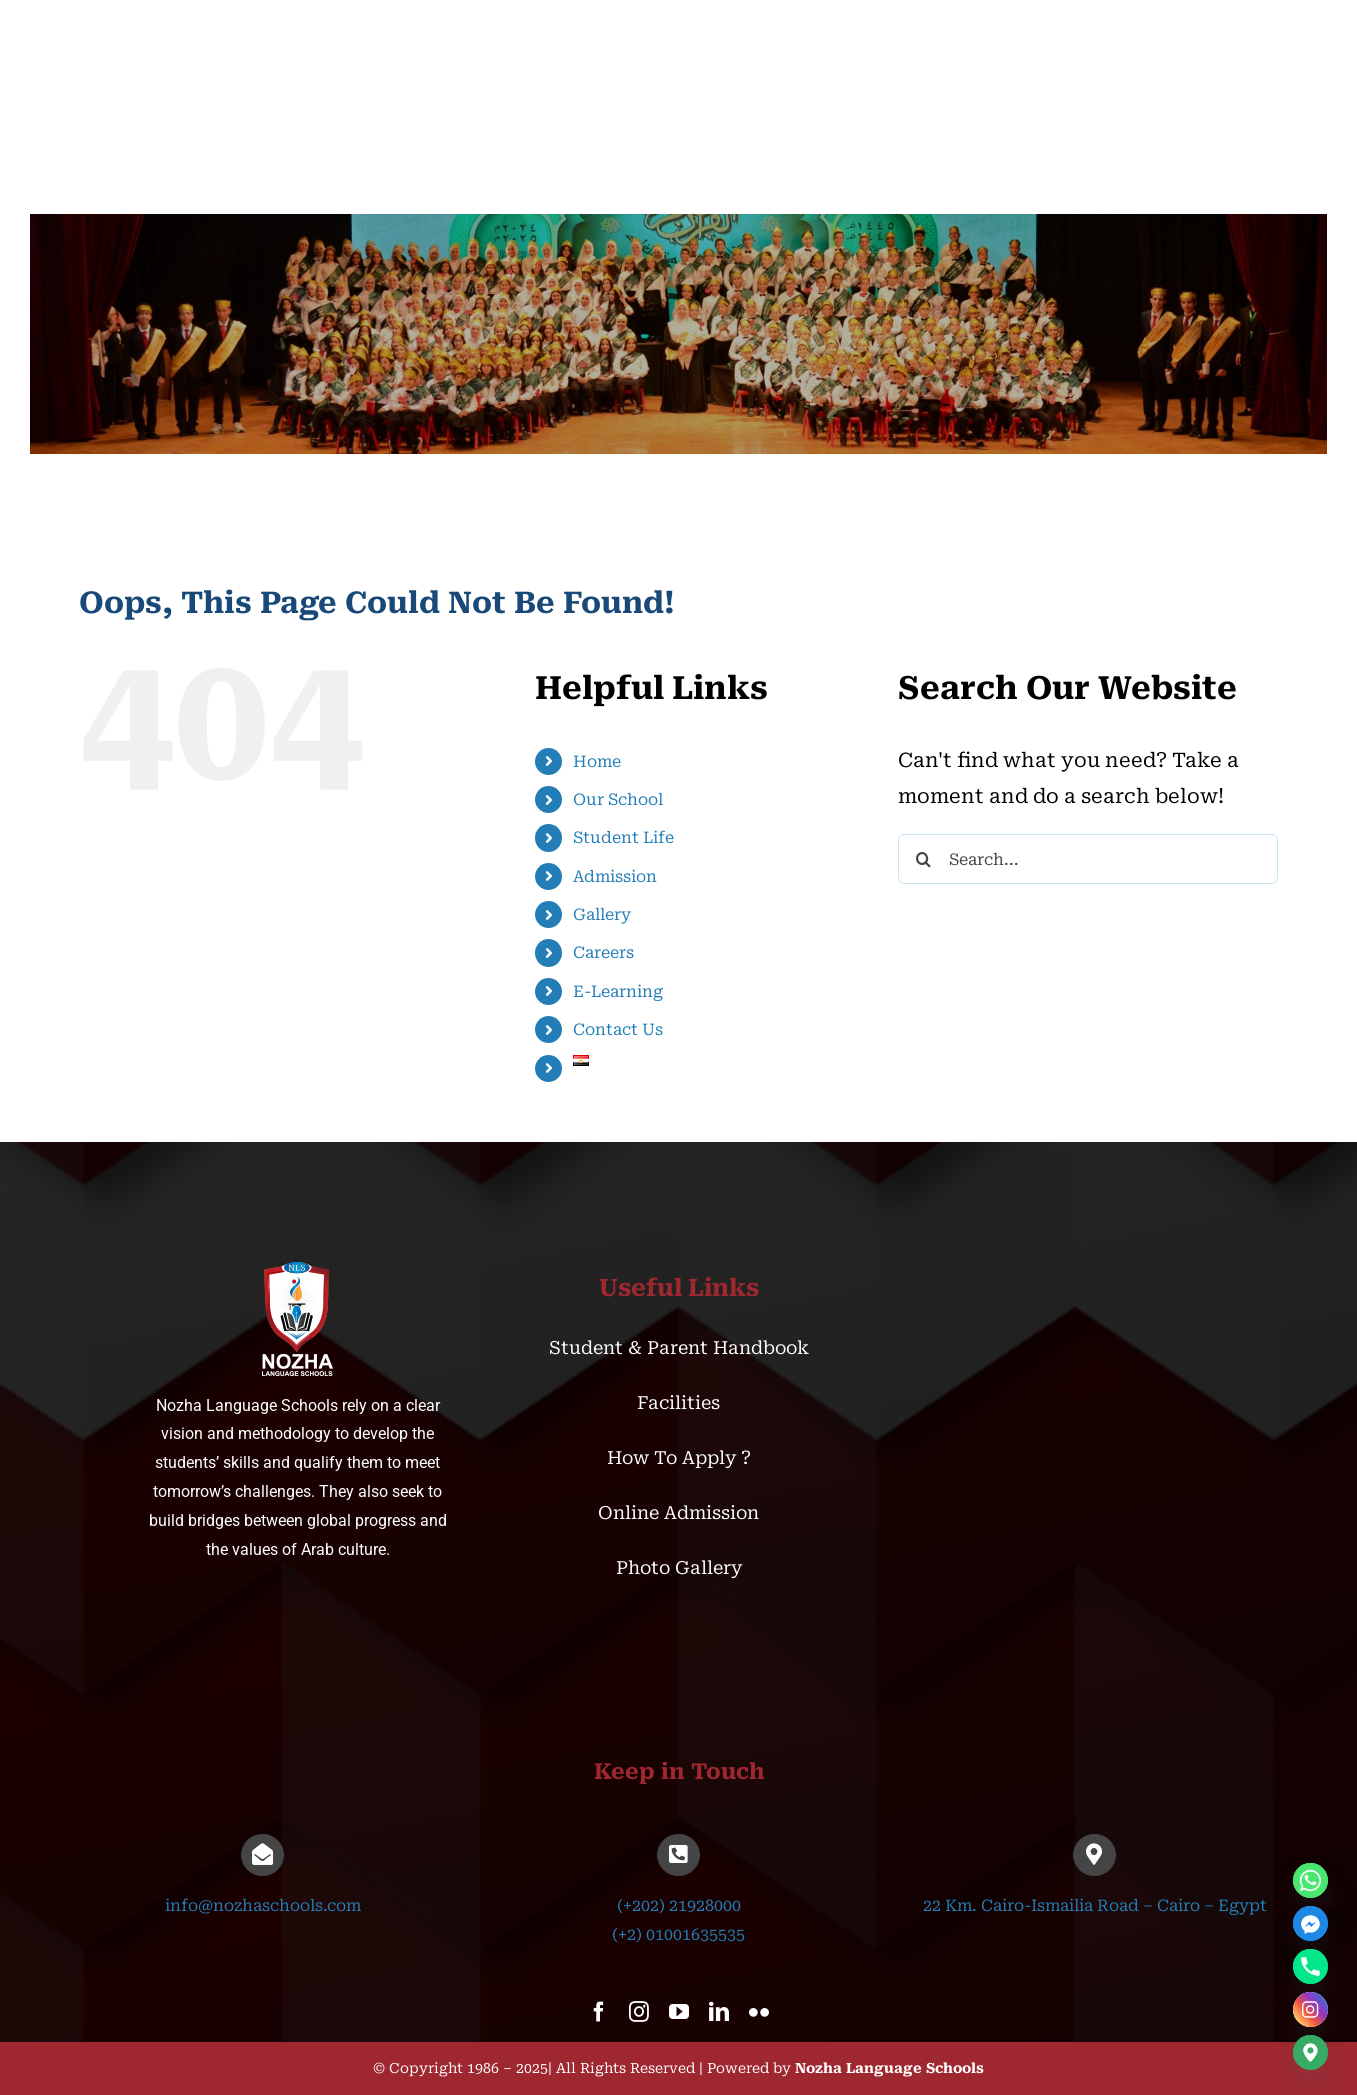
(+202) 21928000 (679, 1905)
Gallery (602, 914)
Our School (618, 799)
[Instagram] (1310, 2009)
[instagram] (639, 2012)
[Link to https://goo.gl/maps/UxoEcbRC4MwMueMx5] (1094, 1855)
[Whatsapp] (1310, 1880)
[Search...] (1088, 859)
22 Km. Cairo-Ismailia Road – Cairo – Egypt (1095, 1905)
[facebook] (599, 2012)
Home (597, 761)
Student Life (623, 837)
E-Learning (618, 991)
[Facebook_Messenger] (1310, 1923)
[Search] (923, 859)
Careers (603, 952)
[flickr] (759, 2012)
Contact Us (618, 1029)
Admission (615, 876)
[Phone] (1310, 1966)
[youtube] (679, 2012)
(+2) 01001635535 (678, 1934)
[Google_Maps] (1310, 2052)
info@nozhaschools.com (263, 1905)
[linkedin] (719, 2012)
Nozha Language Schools (889, 2068)
